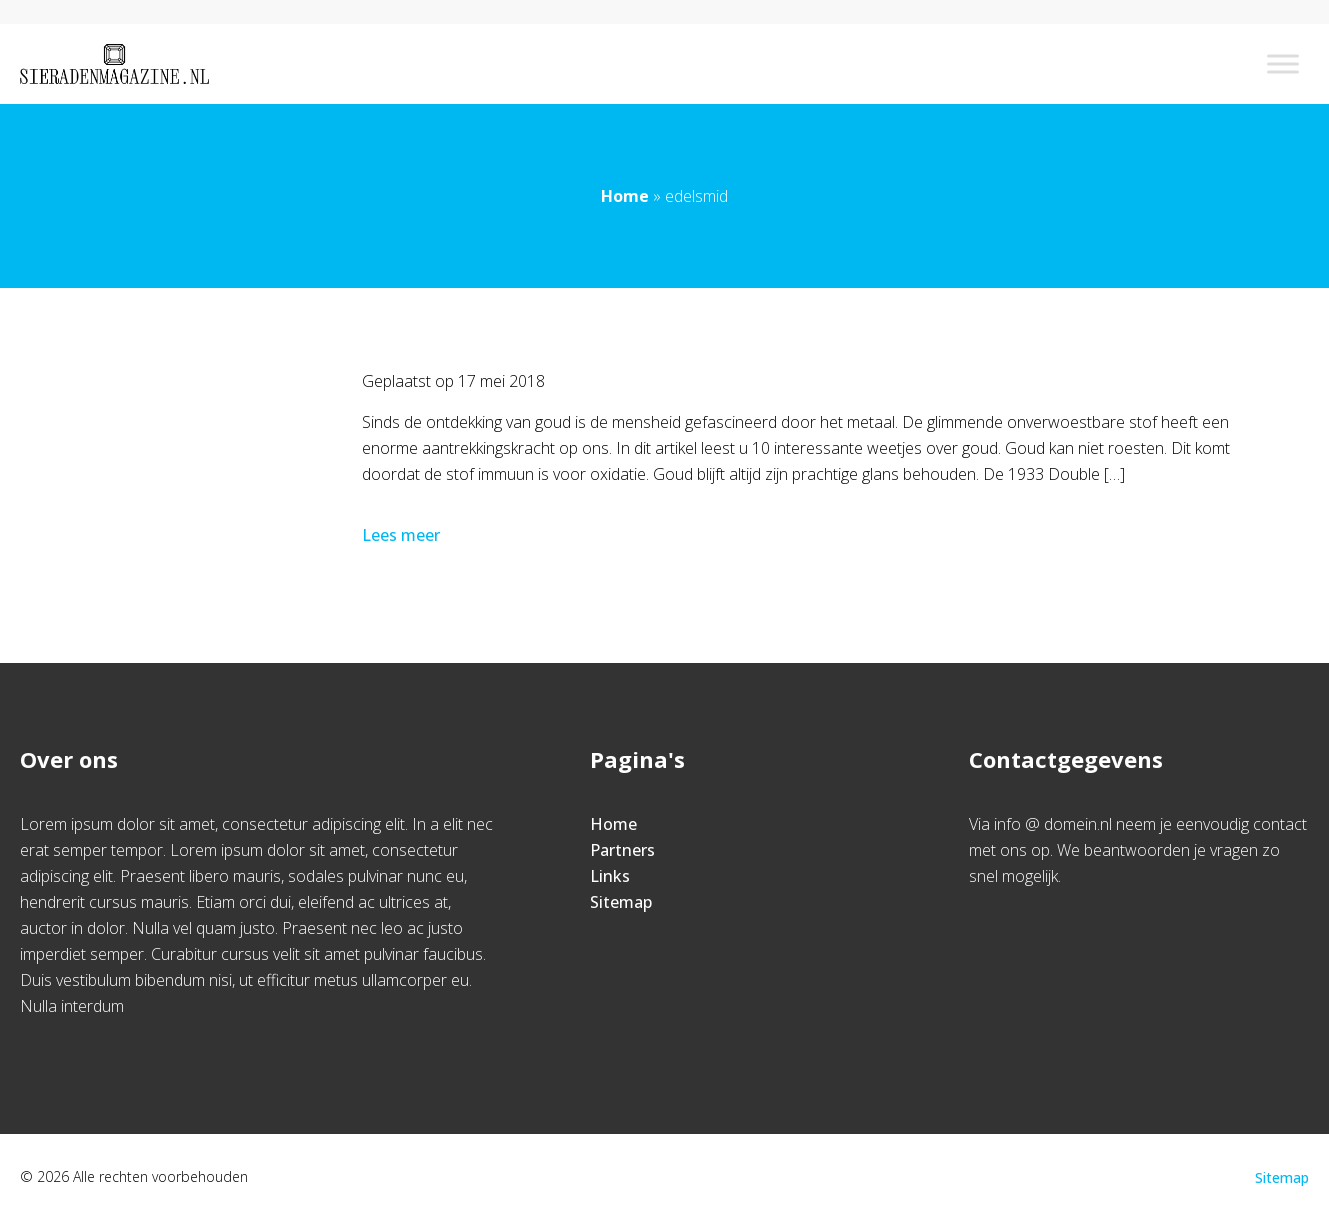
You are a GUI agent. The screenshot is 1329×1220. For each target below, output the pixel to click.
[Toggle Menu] (1283, 63)
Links (610, 876)
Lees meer (403, 535)
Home (625, 196)
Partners (622, 850)
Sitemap (621, 902)
